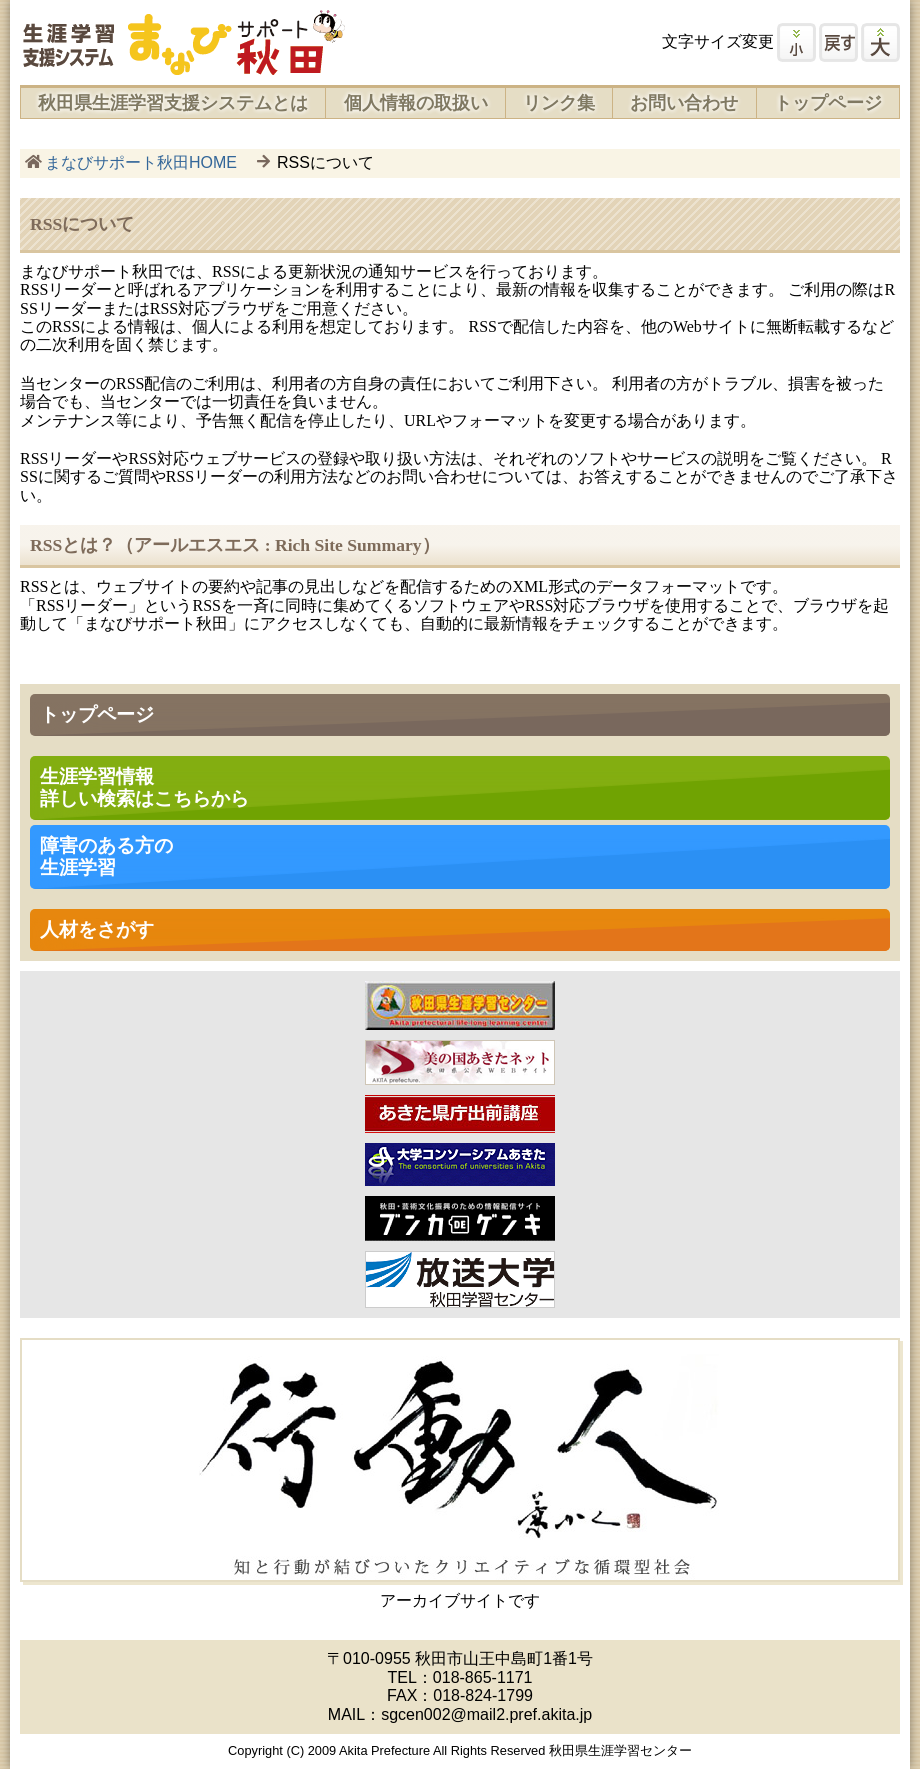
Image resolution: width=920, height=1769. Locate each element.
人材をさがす (97, 929)
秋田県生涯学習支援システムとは (173, 103)
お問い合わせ (684, 103)
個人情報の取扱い (416, 103)
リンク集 (559, 103)
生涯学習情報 (144, 787)
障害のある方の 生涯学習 (106, 856)
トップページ (828, 103)
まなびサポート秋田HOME (141, 162)
